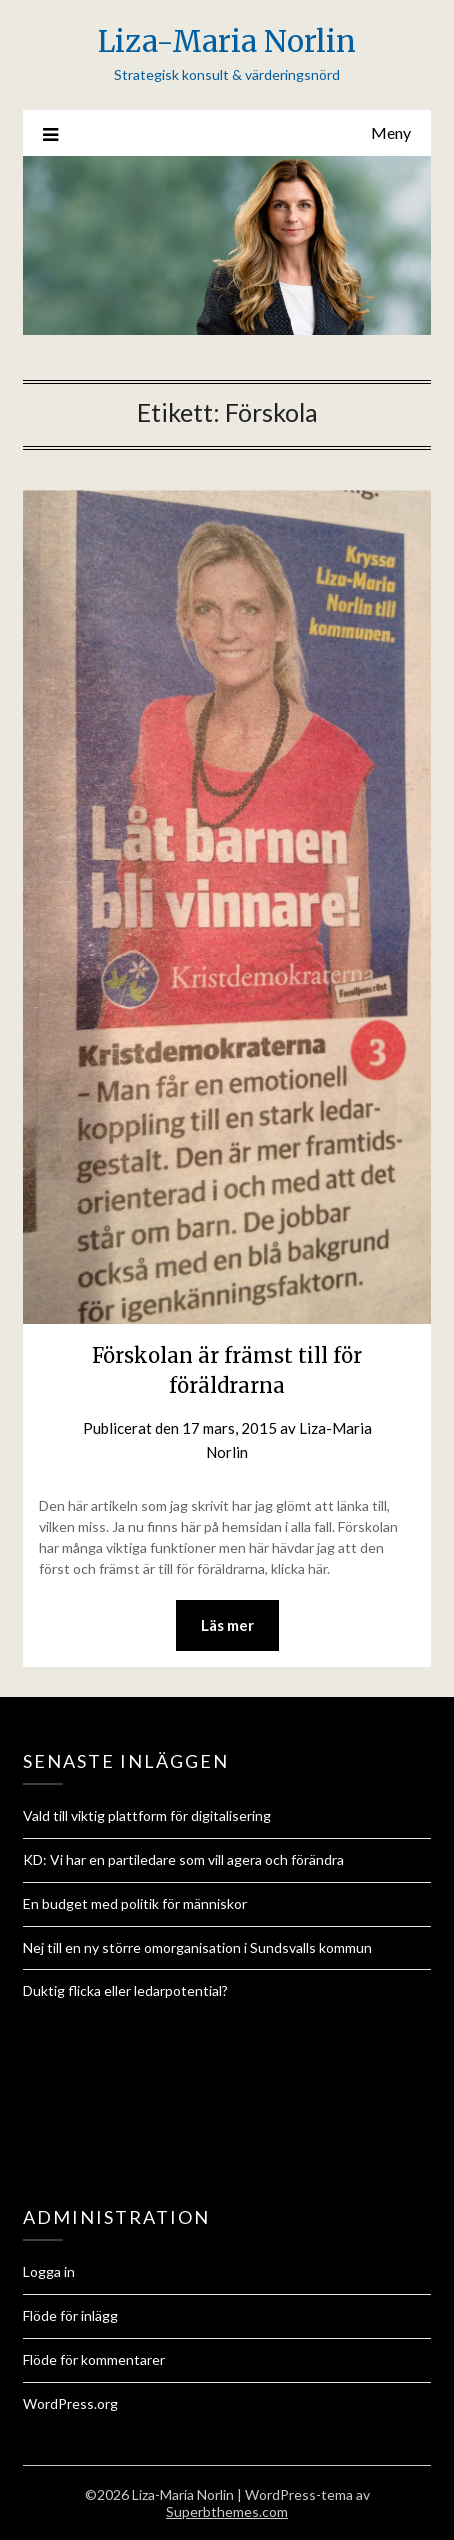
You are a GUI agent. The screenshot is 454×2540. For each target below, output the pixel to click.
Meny (391, 132)
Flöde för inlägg (70, 2315)
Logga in (49, 2271)
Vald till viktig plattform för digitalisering (147, 1815)
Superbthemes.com (227, 2511)
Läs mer (227, 1625)
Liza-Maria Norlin (227, 41)
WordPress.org (70, 2403)
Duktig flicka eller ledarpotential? (125, 1990)
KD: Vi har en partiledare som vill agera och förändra (183, 1859)
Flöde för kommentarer (94, 2359)
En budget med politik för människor (135, 1903)
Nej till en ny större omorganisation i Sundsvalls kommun (197, 1947)
